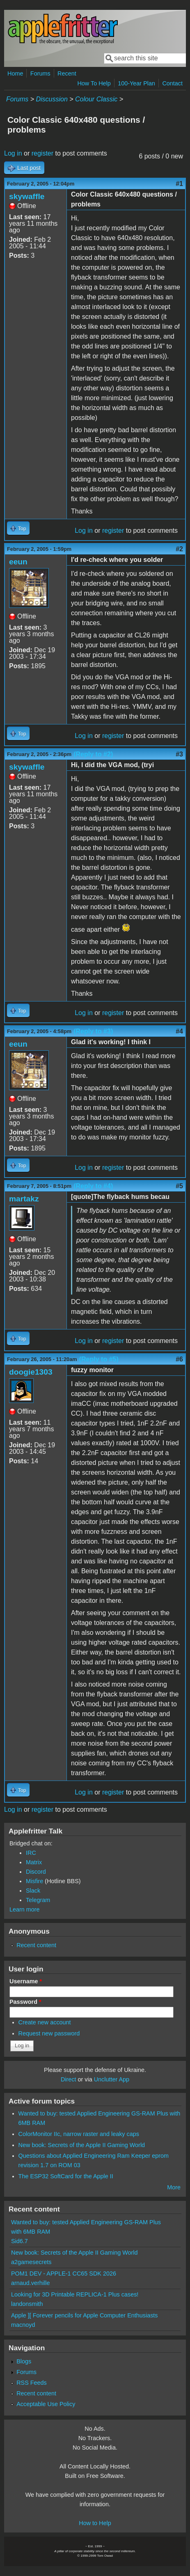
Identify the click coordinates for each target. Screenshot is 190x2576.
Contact (172, 83)
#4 (179, 1031)
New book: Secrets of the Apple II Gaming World (81, 2145)
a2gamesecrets (31, 2262)
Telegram (38, 1900)
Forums (40, 73)
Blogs (23, 2361)
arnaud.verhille (30, 2283)
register (42, 153)
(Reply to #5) (99, 1359)
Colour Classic (96, 99)
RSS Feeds (31, 2382)
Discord (36, 1871)
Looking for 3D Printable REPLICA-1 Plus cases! (74, 2294)
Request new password (49, 2033)
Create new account (44, 2022)
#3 (179, 754)
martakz (24, 1198)
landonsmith (27, 2304)
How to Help (95, 2523)
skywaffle (26, 196)
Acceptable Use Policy (45, 2404)
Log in (13, 153)
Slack (33, 1890)
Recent (66, 73)
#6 (179, 1359)
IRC (31, 1852)
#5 (179, 1186)
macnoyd (23, 2325)
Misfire (34, 1881)
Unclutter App (111, 2079)
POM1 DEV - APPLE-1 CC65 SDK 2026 (63, 2273)
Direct (68, 2079)
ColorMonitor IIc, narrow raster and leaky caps (78, 2134)
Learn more (24, 1909)
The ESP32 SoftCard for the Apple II (65, 2176)
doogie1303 (31, 1372)
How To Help (93, 83)
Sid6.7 (19, 2241)
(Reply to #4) (93, 1186)
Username (25, 1981)
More (174, 2187)
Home (15, 73)
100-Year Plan (136, 83)
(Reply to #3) (93, 1031)
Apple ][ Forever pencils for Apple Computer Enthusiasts (84, 2315)
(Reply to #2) (93, 754)
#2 (179, 548)
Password (25, 2001)
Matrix (34, 1862)
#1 (179, 183)
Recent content (36, 1945)
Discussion (51, 99)
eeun (18, 561)
